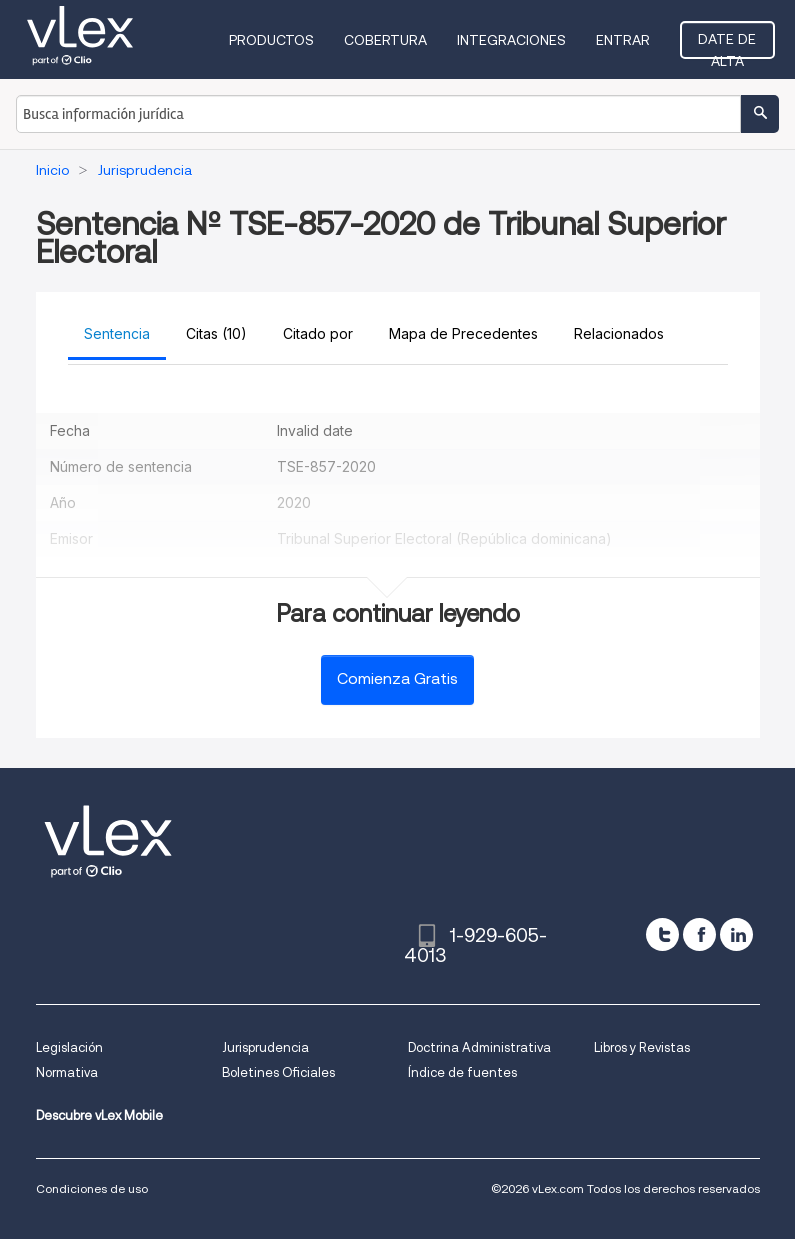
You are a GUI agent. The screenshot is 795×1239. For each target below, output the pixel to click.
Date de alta (727, 45)
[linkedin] (736, 934)
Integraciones (511, 40)
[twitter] (662, 934)
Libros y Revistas (642, 1047)
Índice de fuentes (462, 1072)
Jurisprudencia (265, 1047)
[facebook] (699, 934)
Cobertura (385, 40)
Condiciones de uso (92, 1188)
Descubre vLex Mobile (99, 1115)
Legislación (69, 1047)
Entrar (623, 40)
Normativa (67, 1072)
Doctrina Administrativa (479, 1047)
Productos (271, 40)
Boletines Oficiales (278, 1072)
